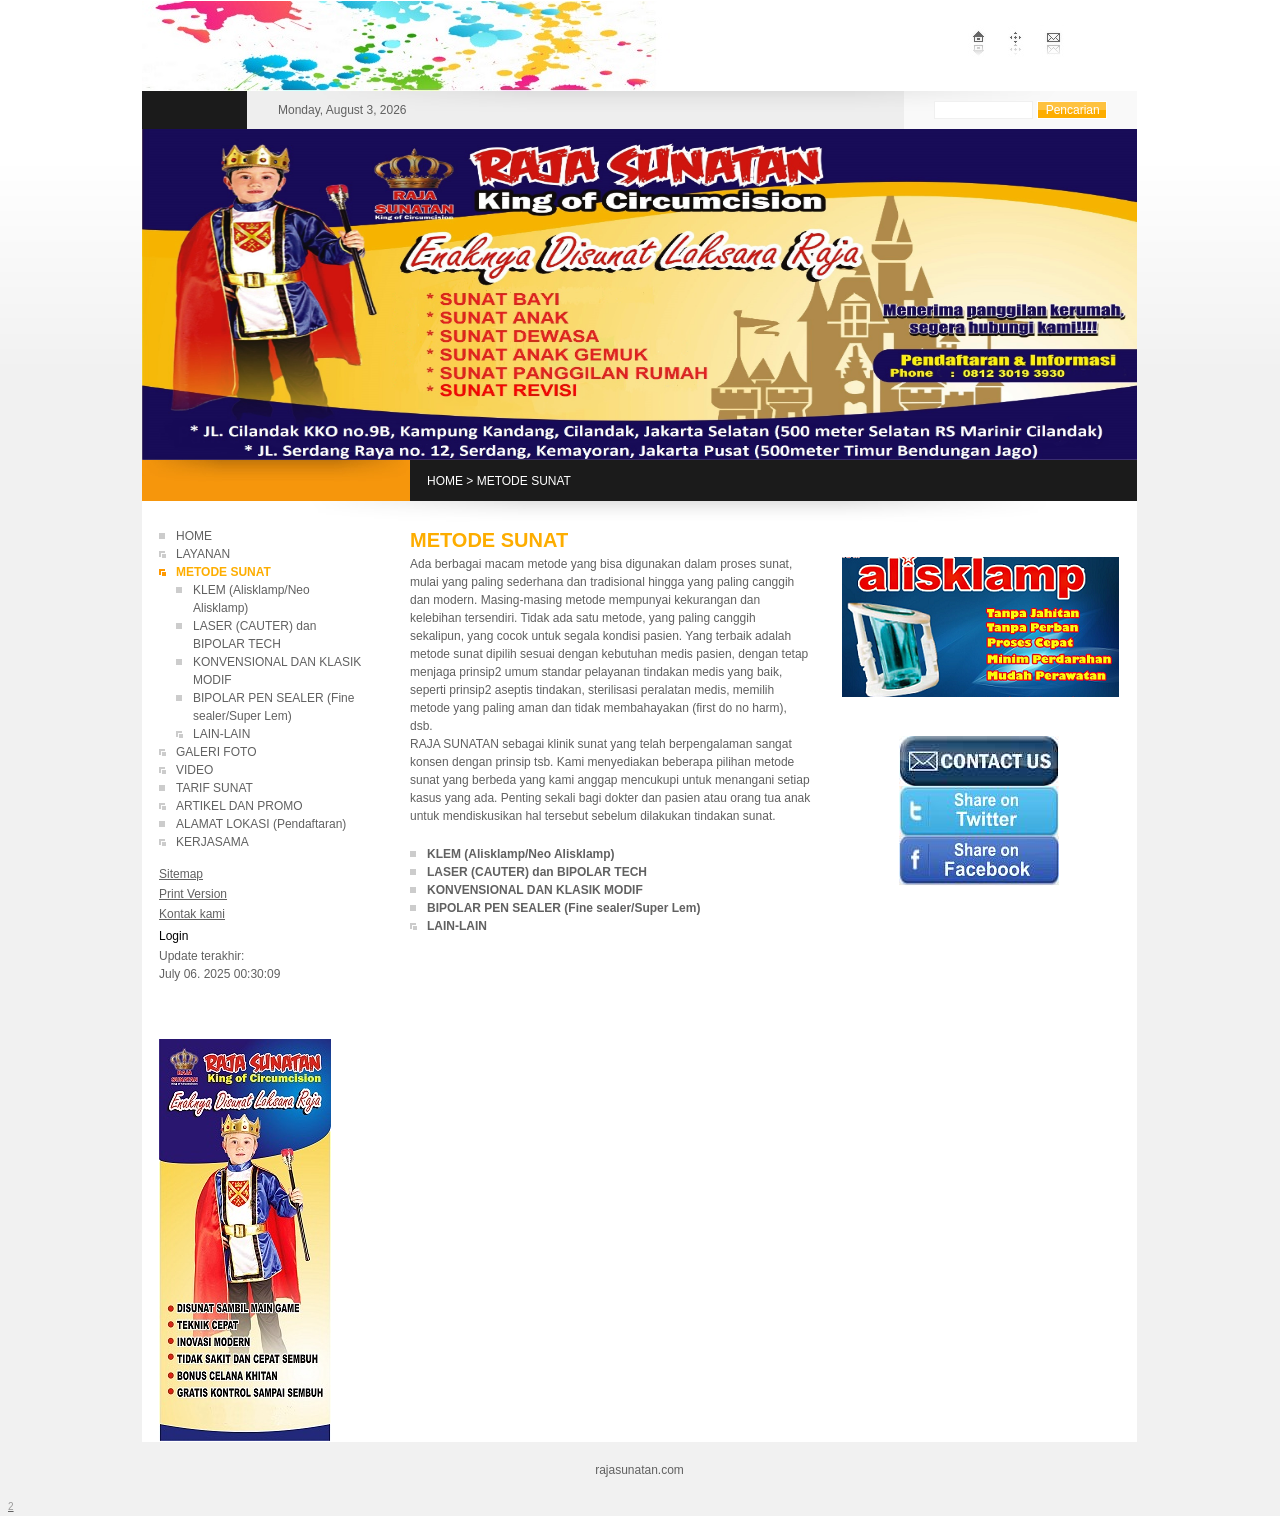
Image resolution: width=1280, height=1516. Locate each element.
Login (173, 936)
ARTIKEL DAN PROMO (239, 806)
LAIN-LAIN (221, 734)
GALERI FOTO (216, 752)
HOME (445, 481)
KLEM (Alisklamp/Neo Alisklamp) (521, 854)
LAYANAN (203, 554)
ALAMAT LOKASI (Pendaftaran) (261, 824)
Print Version (193, 894)
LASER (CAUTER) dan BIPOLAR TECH (538, 872)
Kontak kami (192, 914)
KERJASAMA (212, 842)
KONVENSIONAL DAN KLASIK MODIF (535, 890)
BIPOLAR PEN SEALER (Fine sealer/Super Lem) (565, 908)
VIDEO (194, 770)
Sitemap (181, 874)
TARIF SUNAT (214, 788)
